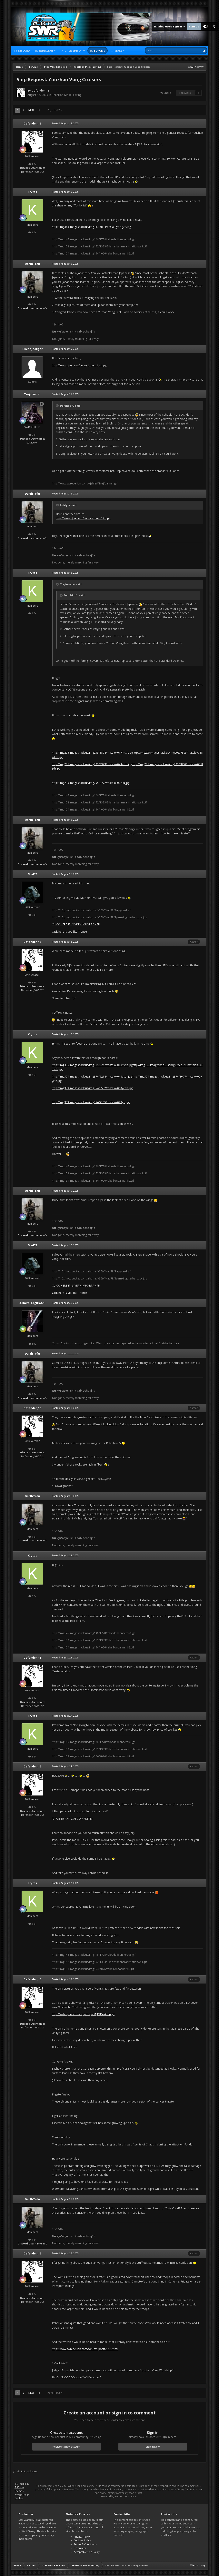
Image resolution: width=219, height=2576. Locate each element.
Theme (19, 2491)
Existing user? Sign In (169, 26)
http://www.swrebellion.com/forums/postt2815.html (85, 2349)
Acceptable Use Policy (87, 2552)
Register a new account (66, 2446)
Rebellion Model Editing (66, 95)
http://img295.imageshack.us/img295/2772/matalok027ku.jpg (90, 783)
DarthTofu (32, 264)
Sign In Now (153, 2446)
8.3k (32, 915)
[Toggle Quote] (57, 405)
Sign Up (194, 26)
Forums (99, 50)
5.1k (32, 435)
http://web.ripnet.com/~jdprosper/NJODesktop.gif (83, 2014)
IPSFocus (19, 2487)
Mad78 (32, 874)
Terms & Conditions (85, 2544)
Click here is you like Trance (69, 931)
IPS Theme (20, 2483)
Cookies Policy (82, 2540)
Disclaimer (80, 2548)
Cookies (19, 2498)
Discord (24, 50)
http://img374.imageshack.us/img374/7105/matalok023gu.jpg (91, 1102)
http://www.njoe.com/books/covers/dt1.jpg (79, 365)
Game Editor (73, 50)
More (118, 50)
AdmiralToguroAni (32, 1303)
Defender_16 (40, 90)
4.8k (32, 304)
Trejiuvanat (32, 394)
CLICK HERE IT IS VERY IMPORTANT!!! (76, 924)
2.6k (32, 232)
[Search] (163, 50)
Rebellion (46, 50)
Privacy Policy (22, 2494)
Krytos (32, 192)
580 (32, 1343)
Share (165, 92)
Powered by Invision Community (118, 2496)
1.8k (32, 164)
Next (31, 110)
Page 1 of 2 (54, 110)
